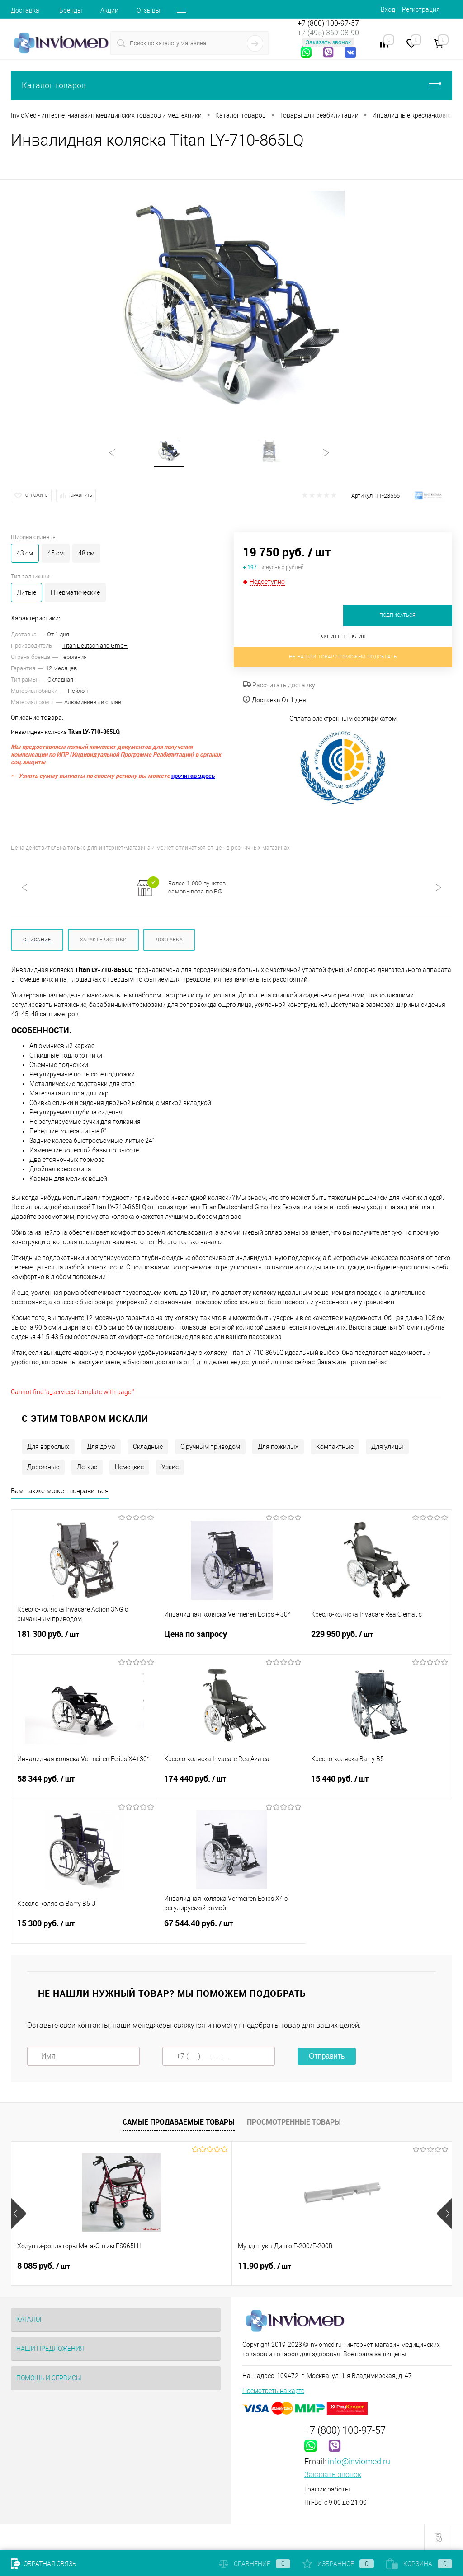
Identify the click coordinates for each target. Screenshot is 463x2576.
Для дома (101, 1446)
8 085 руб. (43, 2266)
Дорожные (43, 1467)
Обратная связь (43, 2563)
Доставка (25, 10)
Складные (148, 1446)
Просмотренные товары (294, 2122)
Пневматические (75, 592)
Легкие (87, 1467)
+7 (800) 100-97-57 (328, 23)
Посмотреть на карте (273, 2390)
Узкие (170, 1467)
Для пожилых (278, 1446)
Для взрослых (48, 1446)
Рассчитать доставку (279, 685)
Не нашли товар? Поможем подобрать (343, 657)
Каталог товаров (231, 85)
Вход (388, 9)
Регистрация (421, 9)
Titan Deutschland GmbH (95, 645)
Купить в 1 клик (343, 636)
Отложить (36, 495)
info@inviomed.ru (359, 2461)
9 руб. (330, 2266)
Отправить (327, 2056)
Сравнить (81, 495)
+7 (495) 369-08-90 (328, 32)
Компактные (335, 1446)
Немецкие (129, 1467)
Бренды (70, 10)
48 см (86, 553)
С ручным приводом (210, 1446)
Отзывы (149, 10)
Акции (109, 10)
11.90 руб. (190, 2266)
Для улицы (387, 1446)
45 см (55, 553)
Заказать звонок (328, 42)
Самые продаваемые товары (179, 2122)
